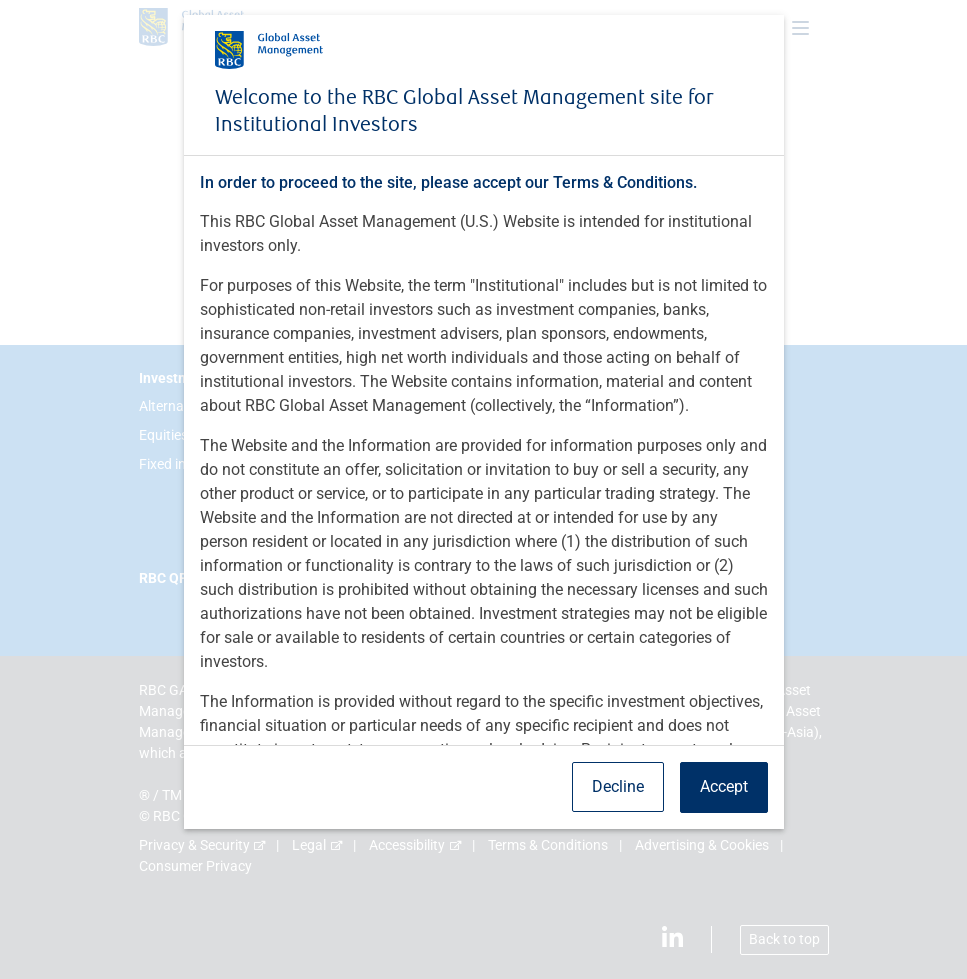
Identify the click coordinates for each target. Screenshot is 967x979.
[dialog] (483, 489)
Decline (618, 786)
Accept (724, 786)
